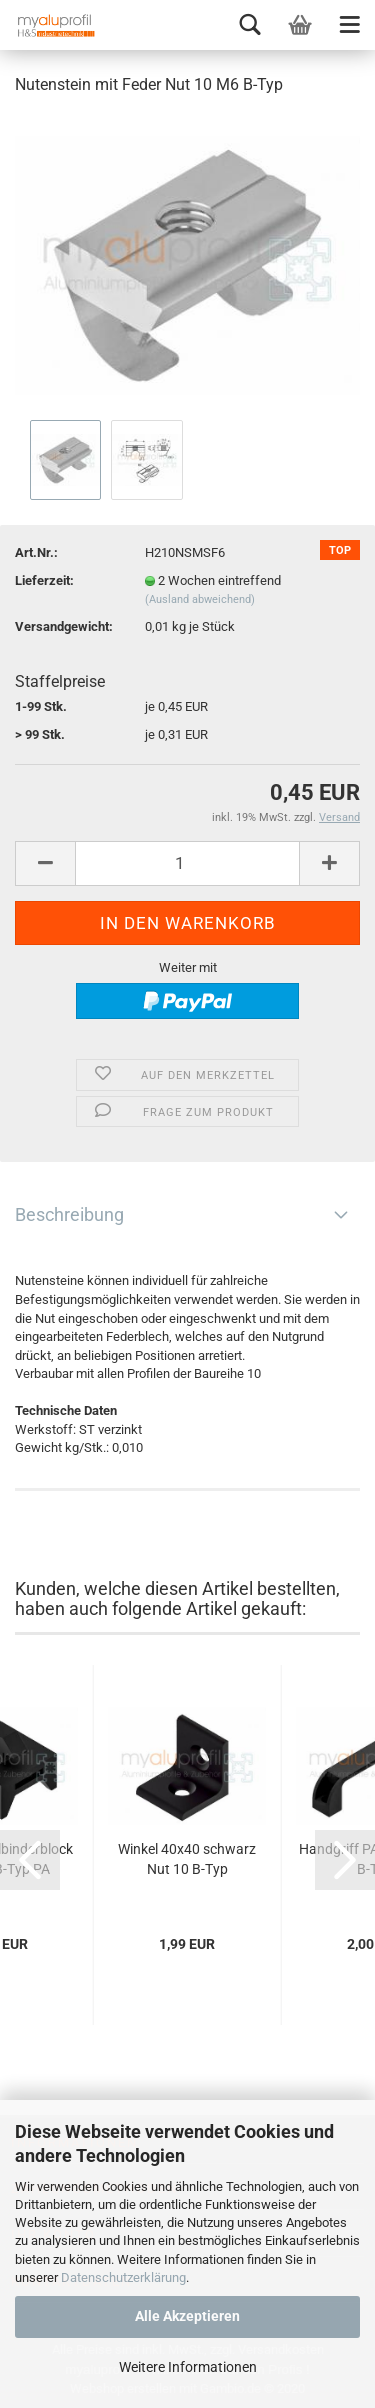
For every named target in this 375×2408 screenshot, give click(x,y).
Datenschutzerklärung (123, 2277)
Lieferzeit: (44, 580)
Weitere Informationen (188, 2367)
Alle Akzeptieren (187, 2316)
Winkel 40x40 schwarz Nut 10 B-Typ (187, 1859)
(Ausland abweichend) (200, 599)
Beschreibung (69, 1214)
